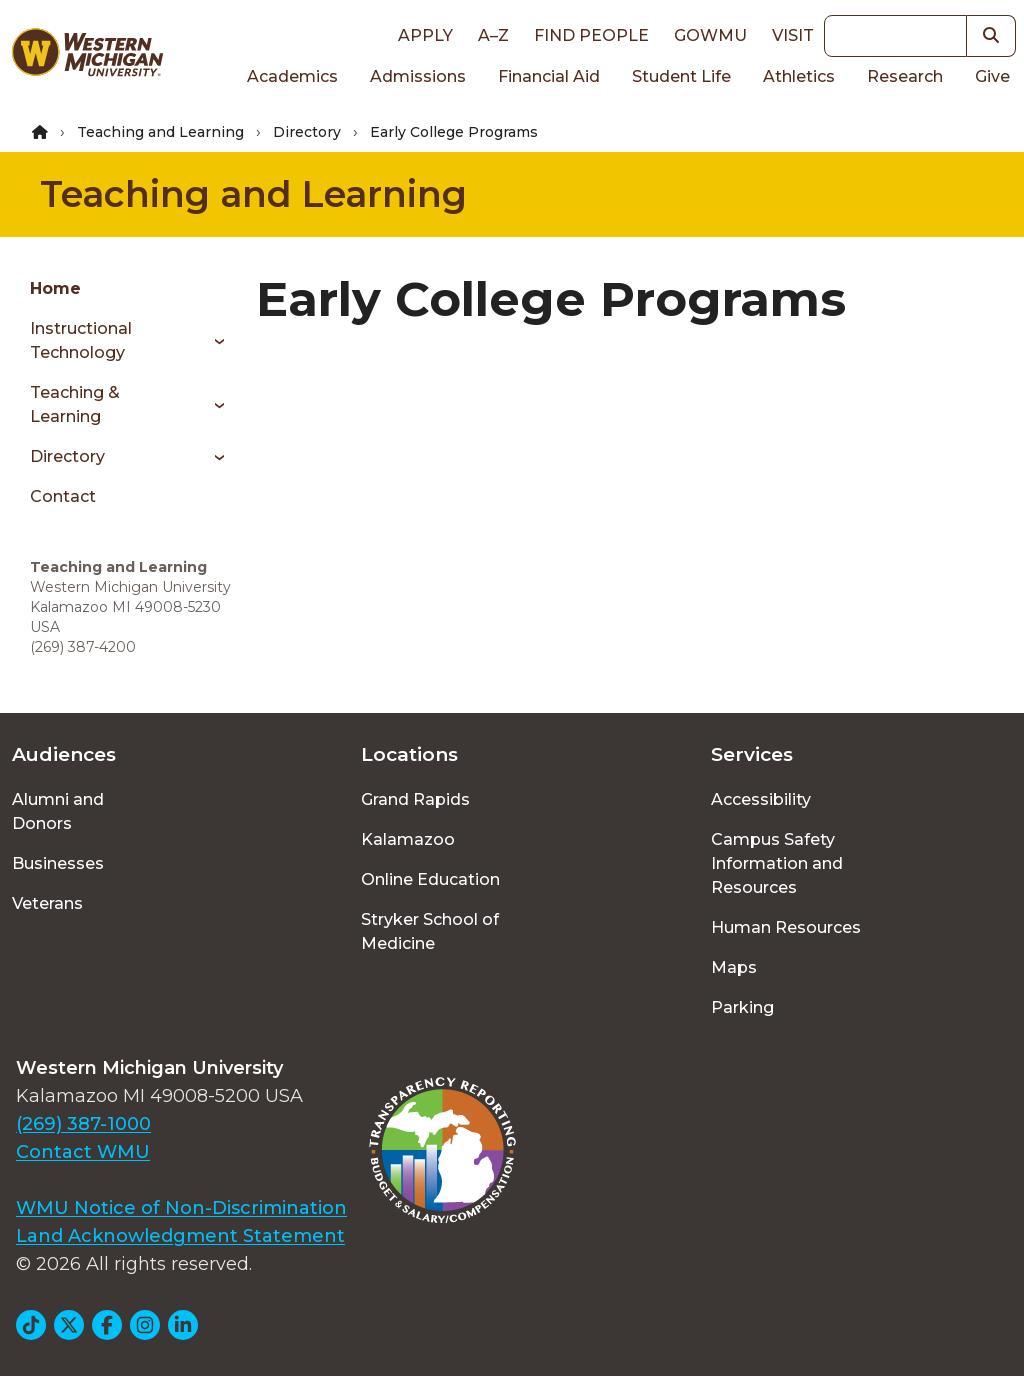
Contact (63, 496)
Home (55, 288)
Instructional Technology (81, 340)
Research (905, 76)
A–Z (493, 35)
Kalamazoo (408, 839)
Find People (591, 35)
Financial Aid (549, 76)
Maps (734, 967)
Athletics (799, 76)
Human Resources (786, 927)
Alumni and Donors (58, 811)
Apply (425, 35)
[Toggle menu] (212, 341)
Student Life (681, 76)
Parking (742, 1007)
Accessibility (761, 799)
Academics (292, 76)
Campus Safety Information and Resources (777, 863)
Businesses (58, 863)
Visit (793, 35)
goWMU (710, 35)
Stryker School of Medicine (430, 931)
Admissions (418, 76)
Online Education (430, 879)
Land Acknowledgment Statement (180, 1236)
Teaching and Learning (160, 132)
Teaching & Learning (75, 404)
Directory (307, 132)
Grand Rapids (415, 799)
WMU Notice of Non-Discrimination (181, 1208)
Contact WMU (83, 1152)
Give (992, 76)
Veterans (47, 903)
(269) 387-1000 (83, 1124)
